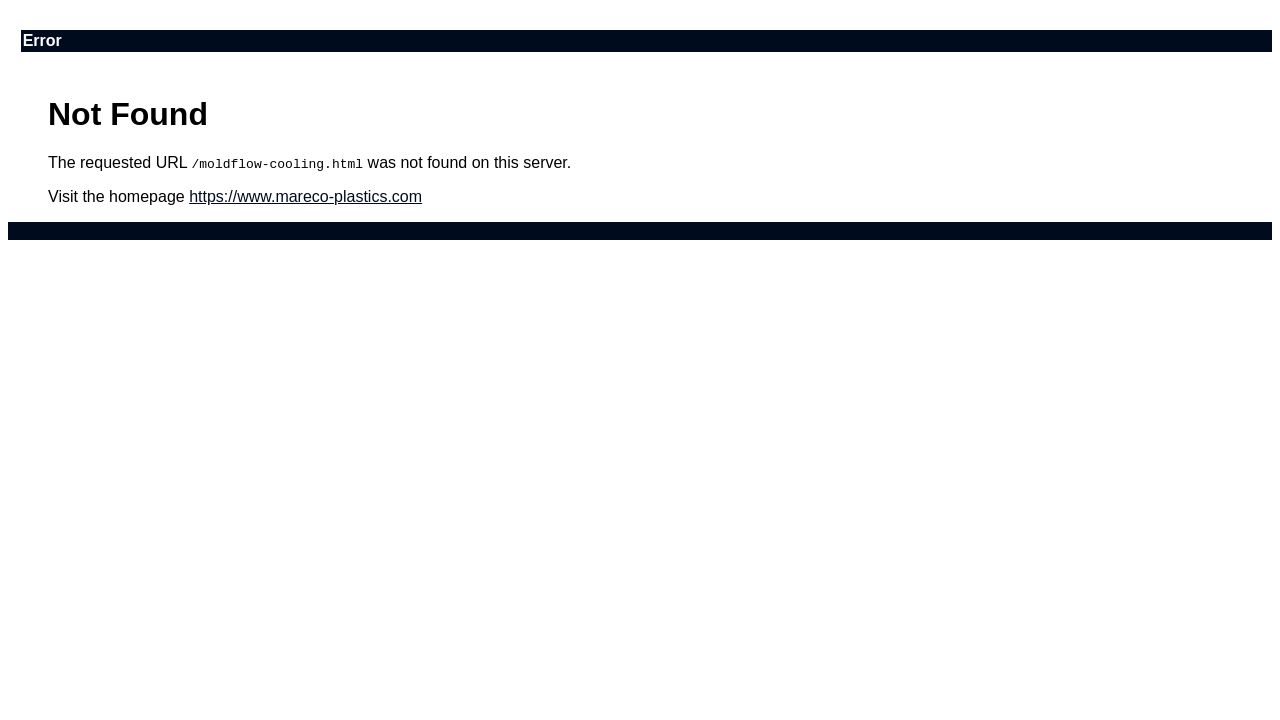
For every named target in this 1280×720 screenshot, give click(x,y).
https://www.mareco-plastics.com (305, 196)
